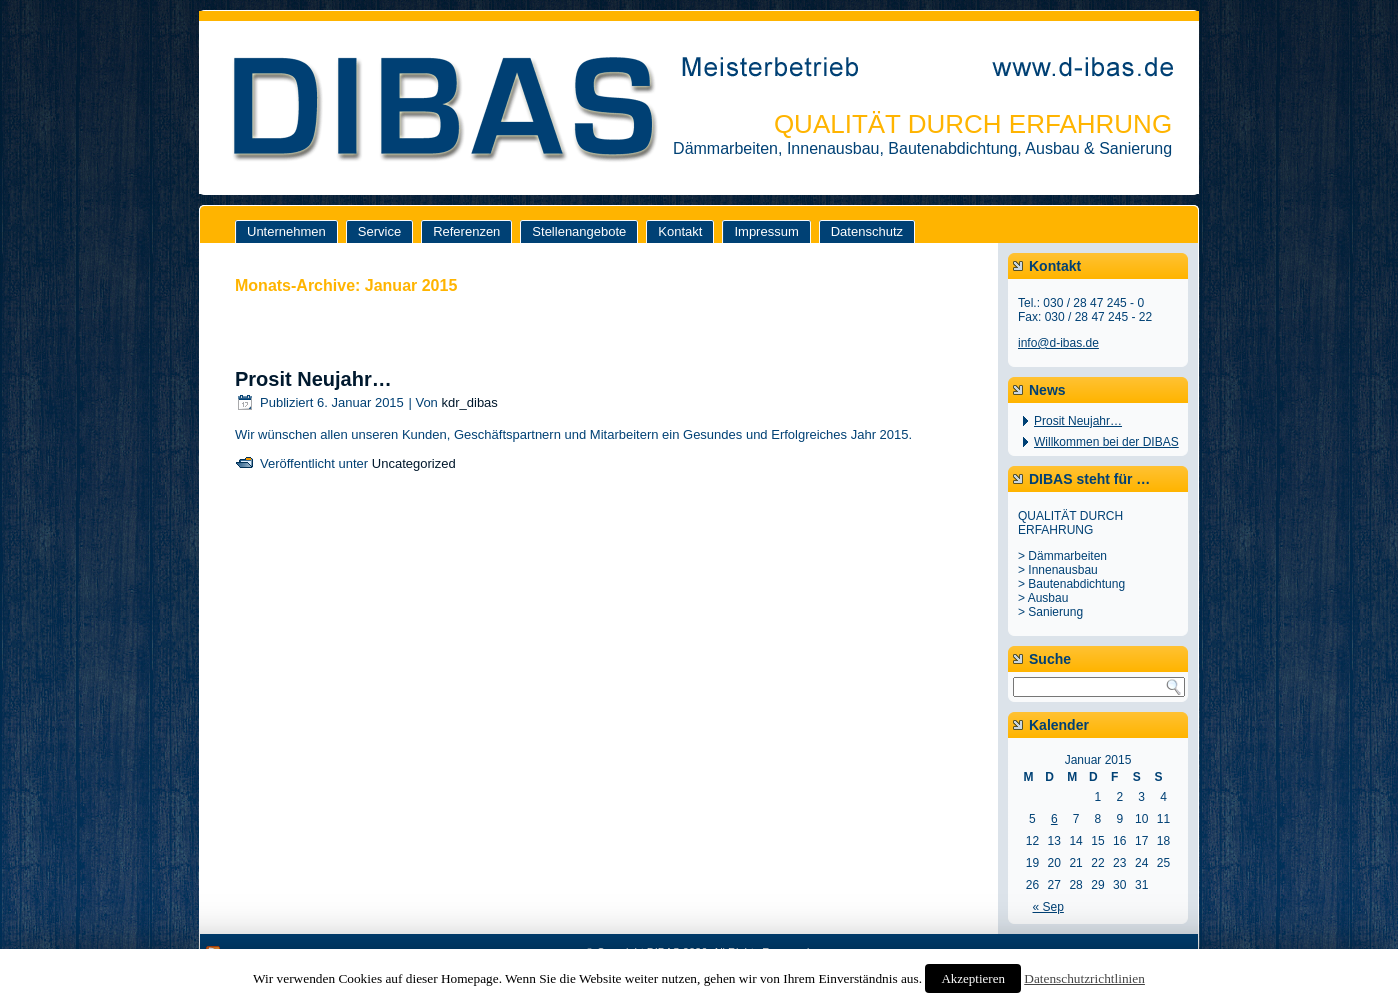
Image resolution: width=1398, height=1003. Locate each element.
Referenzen (466, 231)
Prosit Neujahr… (313, 379)
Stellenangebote (579, 231)
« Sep (1048, 907)
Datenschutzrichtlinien (1084, 978)
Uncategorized (414, 463)
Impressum (766, 231)
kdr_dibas (469, 402)
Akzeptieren (973, 978)
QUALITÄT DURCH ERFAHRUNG (973, 124)
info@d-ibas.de (1058, 343)
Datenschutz (867, 231)
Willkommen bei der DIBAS (1106, 442)
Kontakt (680, 231)
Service (379, 231)
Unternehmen (286, 231)
